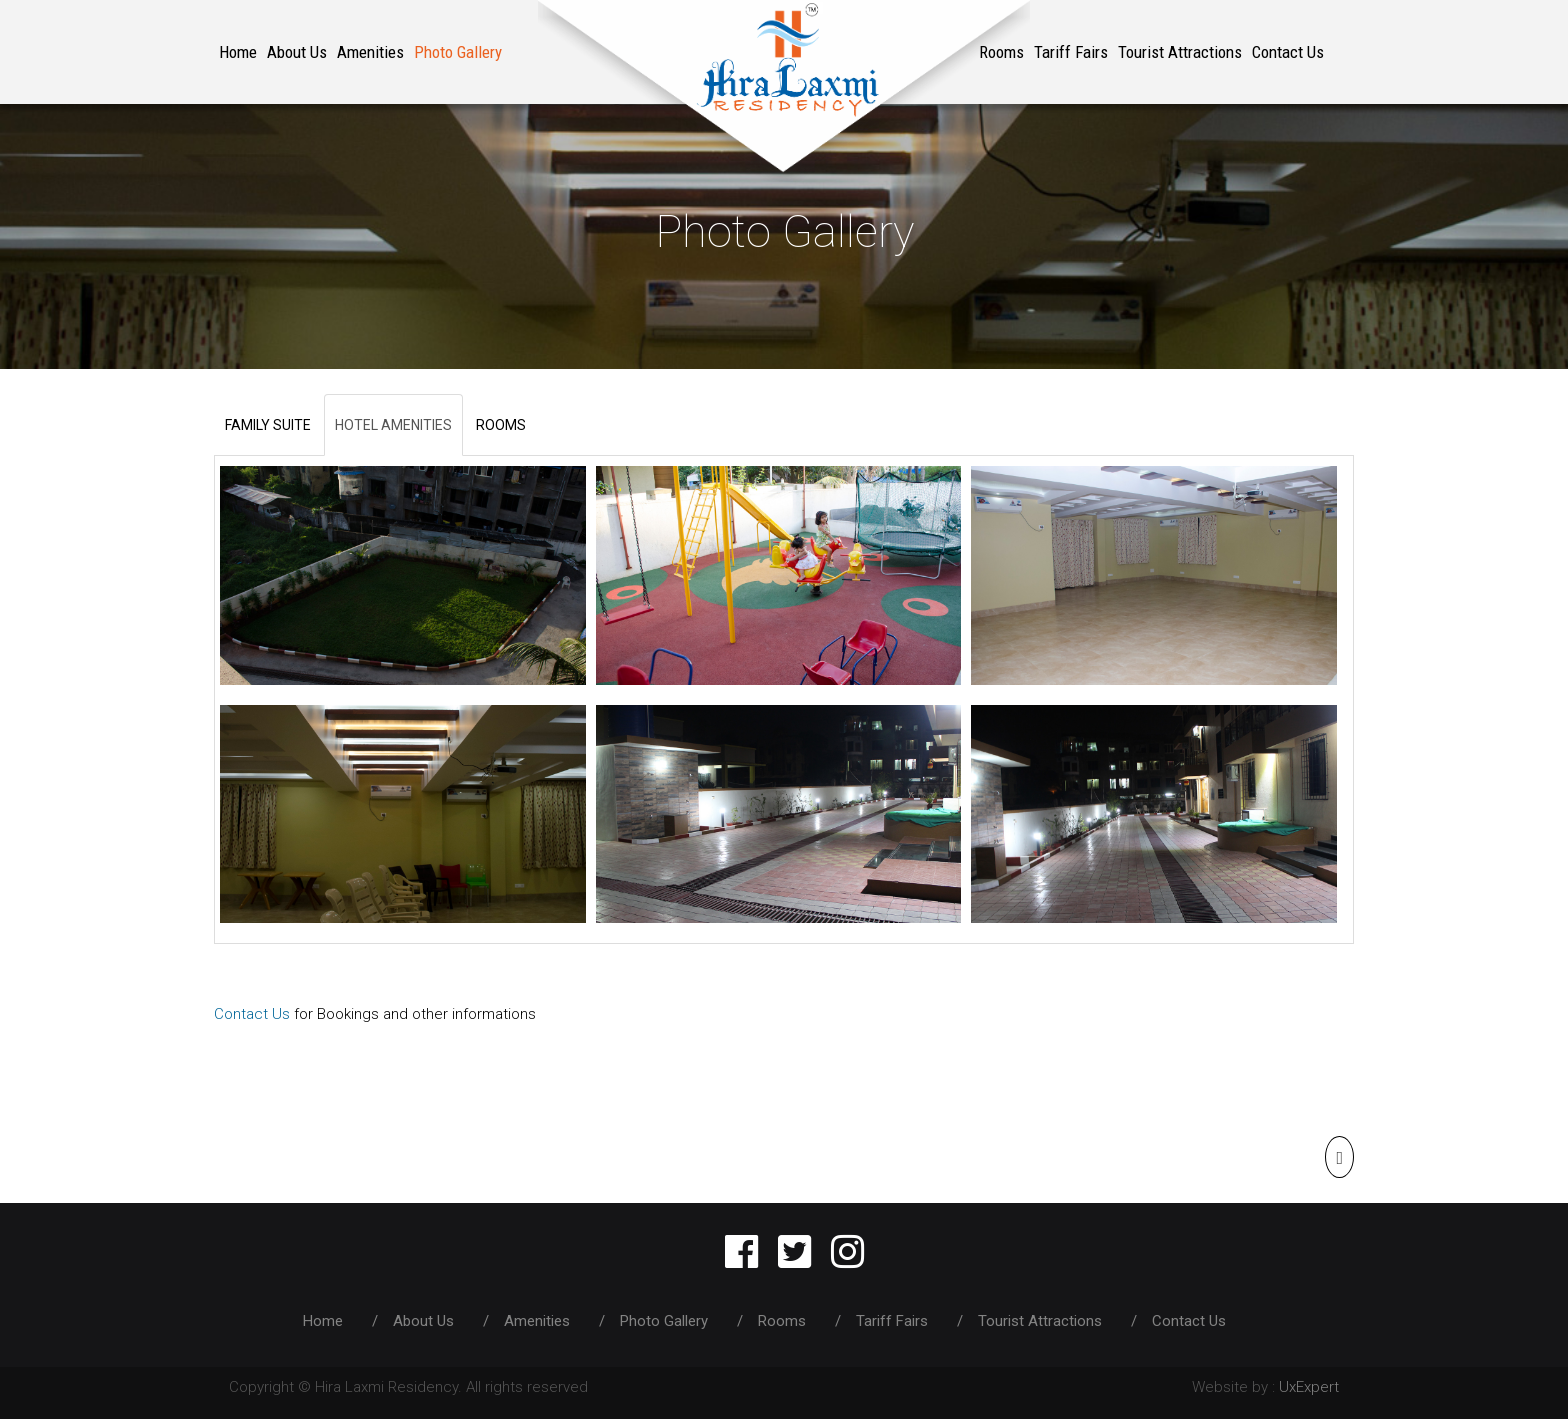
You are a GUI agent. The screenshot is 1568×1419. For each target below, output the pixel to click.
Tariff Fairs (1071, 52)
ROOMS (501, 425)
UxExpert (1309, 1387)
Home (238, 52)
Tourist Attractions (1180, 52)
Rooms (784, 1321)
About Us (297, 52)
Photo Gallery (458, 52)
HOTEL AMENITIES (393, 425)
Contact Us (1288, 52)
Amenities (370, 52)
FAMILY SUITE (268, 425)
